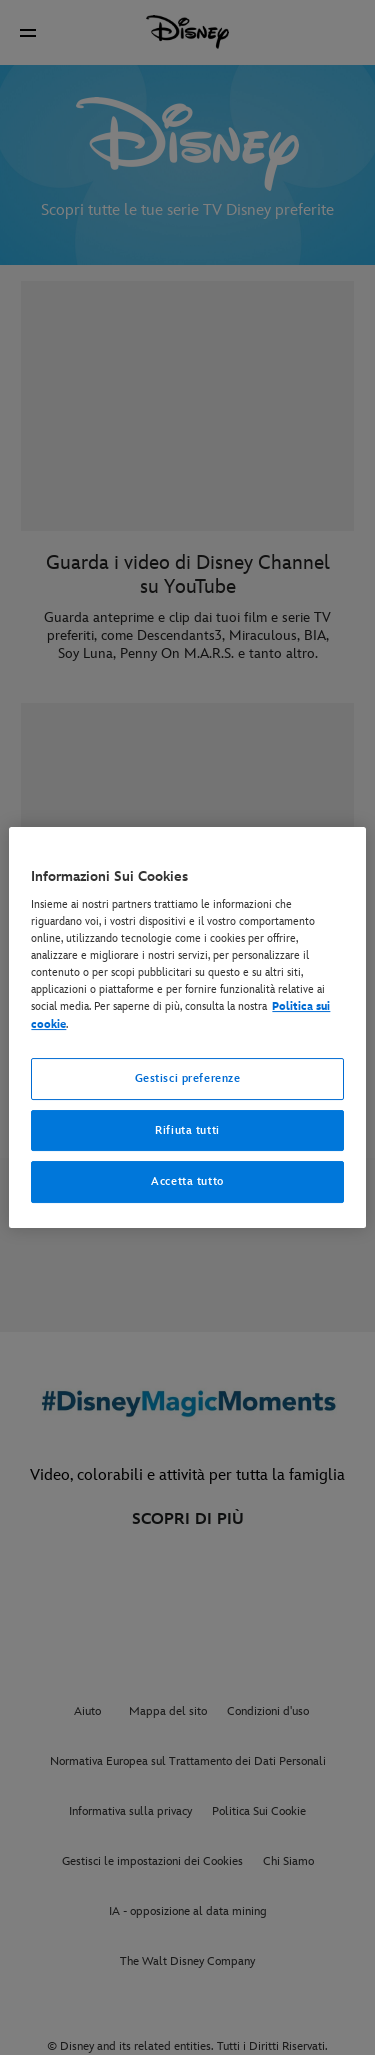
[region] (187, 1028)
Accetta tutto (187, 1182)
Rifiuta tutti (187, 1130)
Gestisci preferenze (188, 1078)
